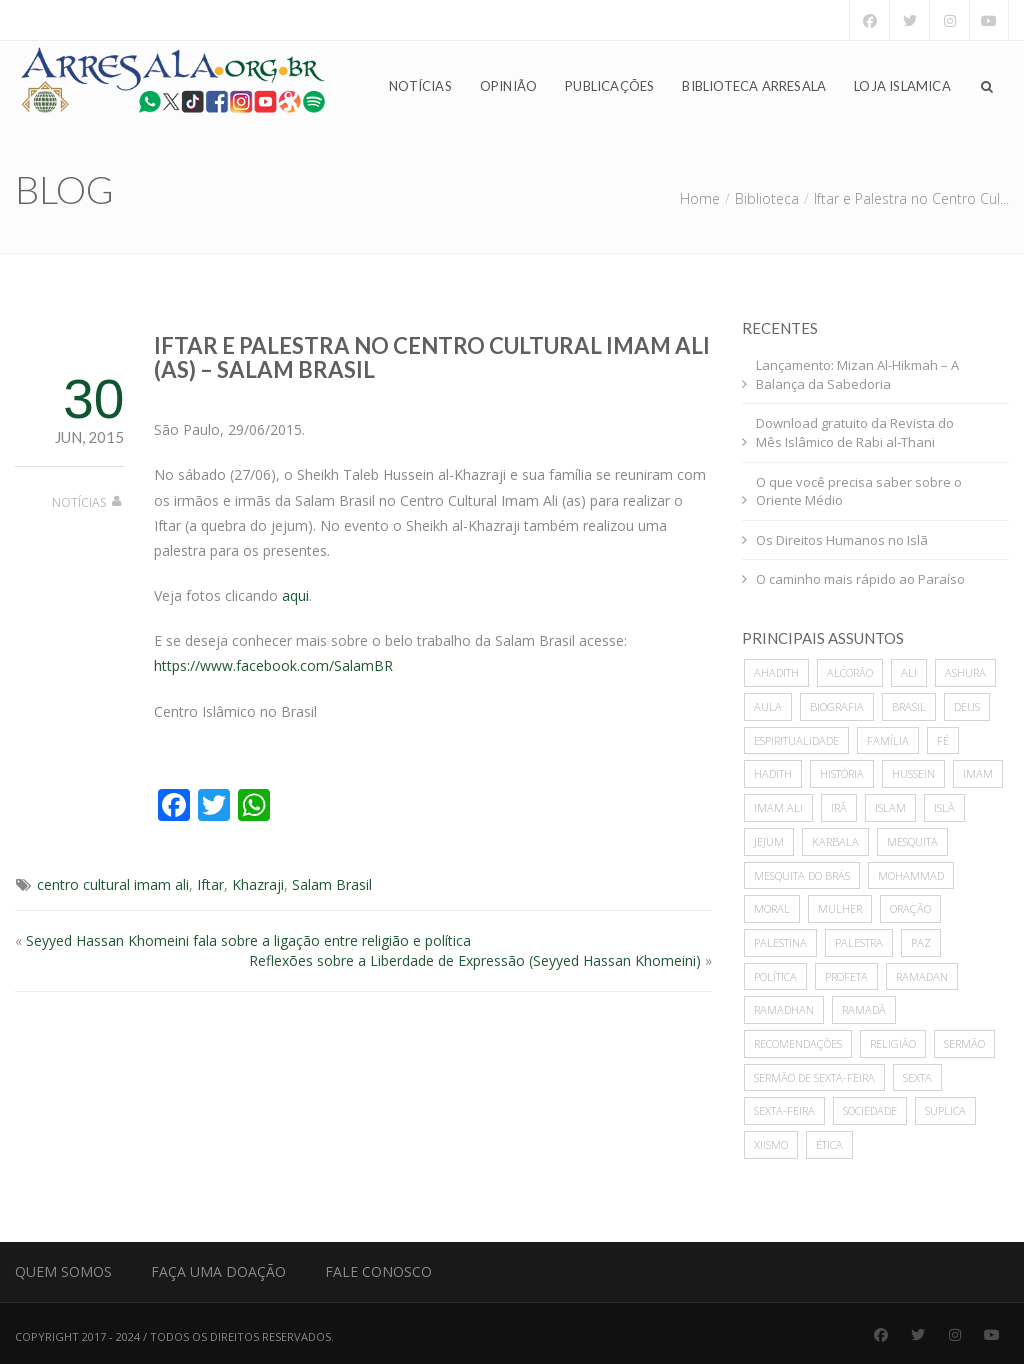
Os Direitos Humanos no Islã (842, 540)
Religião (893, 1043)
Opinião (508, 86)
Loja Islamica (902, 86)
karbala (835, 841)
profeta (846, 976)
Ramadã (864, 1009)
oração (910, 908)
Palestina (780, 942)
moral (772, 908)
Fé (943, 740)
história (842, 773)
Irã (839, 807)
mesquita (912, 841)
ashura (965, 672)
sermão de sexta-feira (814, 1077)
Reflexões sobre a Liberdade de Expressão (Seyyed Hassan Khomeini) (475, 960)
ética (829, 1144)
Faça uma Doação (218, 1271)
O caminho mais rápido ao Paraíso (860, 579)
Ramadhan (784, 1009)
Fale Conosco (378, 1271)
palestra (859, 942)
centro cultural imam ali (113, 884)
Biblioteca (767, 198)
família (888, 740)
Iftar (210, 884)
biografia (837, 706)
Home (700, 198)
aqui (295, 595)
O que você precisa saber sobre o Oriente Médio (859, 491)
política (775, 976)
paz (921, 942)
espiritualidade (796, 740)
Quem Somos (63, 1271)
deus (967, 706)
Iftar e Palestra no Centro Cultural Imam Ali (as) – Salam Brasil (432, 357)
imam (978, 773)
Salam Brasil (332, 884)
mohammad (911, 875)
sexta (917, 1077)
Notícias (420, 86)
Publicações (609, 86)
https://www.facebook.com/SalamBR (273, 665)
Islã (944, 807)
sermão (964, 1043)
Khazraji (258, 884)
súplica (945, 1110)
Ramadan (922, 976)
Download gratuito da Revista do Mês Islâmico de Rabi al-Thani (855, 432)
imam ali (778, 807)
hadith (773, 773)
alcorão (850, 672)
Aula (768, 706)
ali (909, 672)
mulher (840, 908)
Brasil (909, 706)
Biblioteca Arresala (754, 86)
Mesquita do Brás (802, 875)
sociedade (870, 1110)
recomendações (798, 1043)
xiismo (771, 1144)
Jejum (769, 841)
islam (890, 807)
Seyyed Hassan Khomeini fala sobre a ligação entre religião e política (248, 940)
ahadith (776, 672)
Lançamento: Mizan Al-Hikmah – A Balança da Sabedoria (857, 374)
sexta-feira (784, 1110)
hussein (913, 773)
